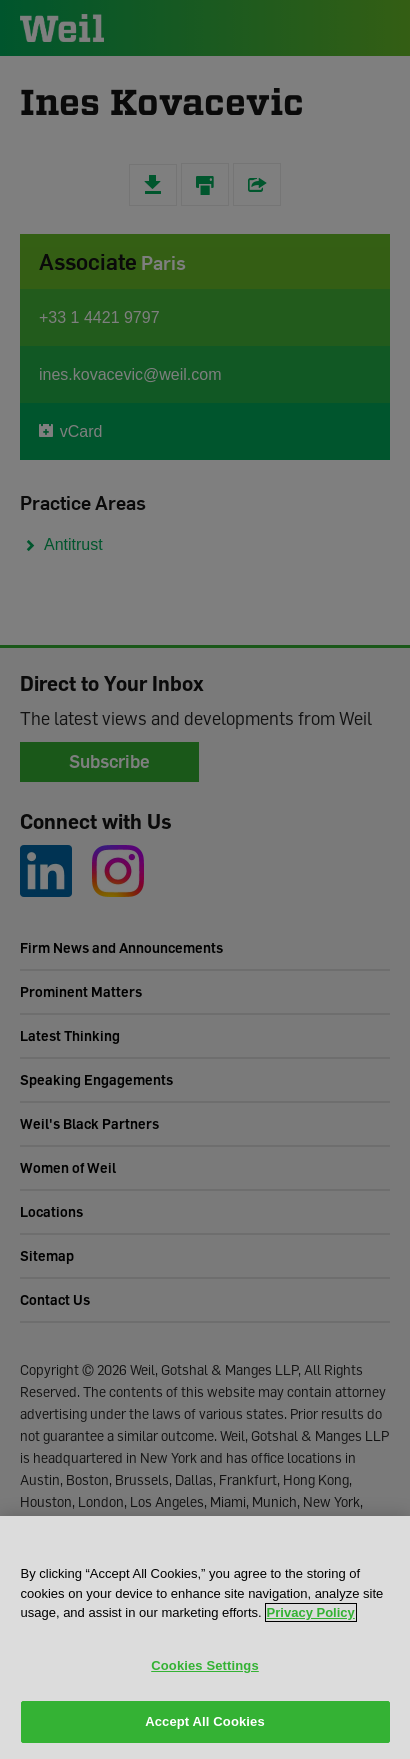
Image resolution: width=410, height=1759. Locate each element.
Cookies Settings (205, 1665)
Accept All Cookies (205, 1721)
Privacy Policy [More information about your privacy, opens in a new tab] (311, 1612)
